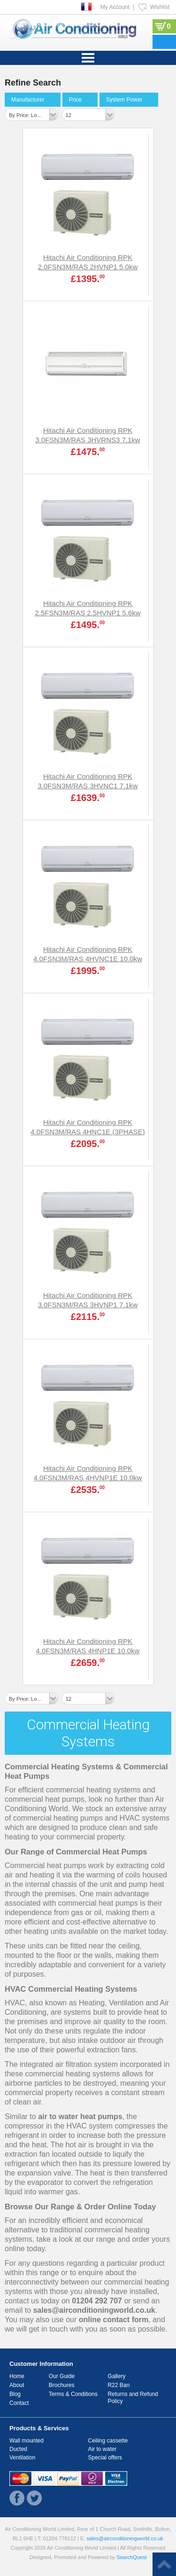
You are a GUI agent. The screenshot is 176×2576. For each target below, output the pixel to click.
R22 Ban (118, 2385)
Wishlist (159, 7)
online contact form (113, 2320)
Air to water (102, 2449)
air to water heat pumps (80, 2116)
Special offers (105, 2457)
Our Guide (62, 2376)
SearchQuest (131, 2557)
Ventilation (22, 2457)
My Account (115, 7)
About (16, 2385)
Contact (19, 2403)
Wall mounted (26, 2440)
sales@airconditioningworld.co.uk (94, 2310)
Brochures (62, 2385)
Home (16, 2376)
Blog (15, 2394)
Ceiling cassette (108, 2440)
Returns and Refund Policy (132, 2397)
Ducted (18, 2449)
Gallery (116, 2376)
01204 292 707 (97, 2301)
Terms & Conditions (73, 2394)
